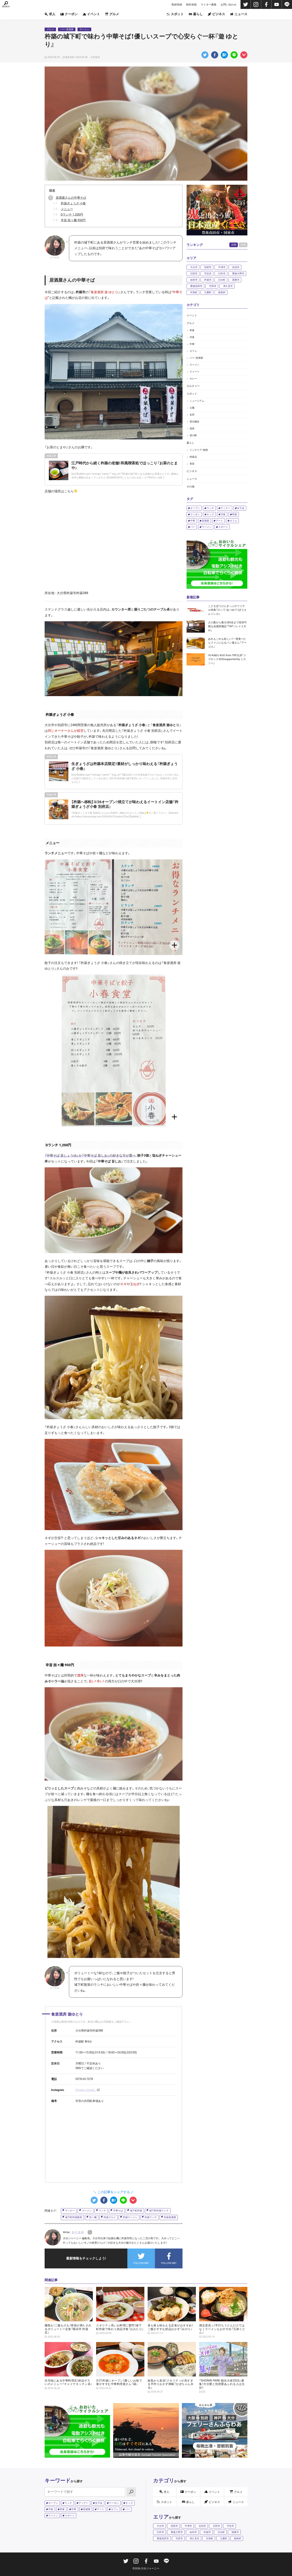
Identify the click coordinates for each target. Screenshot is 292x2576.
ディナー (70, 2210)
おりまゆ (78, 2232)
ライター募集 (209, 4)
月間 (233, 244)
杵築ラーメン (130, 2217)
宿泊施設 (194, 421)
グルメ (112, 14)
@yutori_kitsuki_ (85, 2090)
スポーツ (223, 527)
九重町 (207, 292)
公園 (192, 407)
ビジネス (216, 14)
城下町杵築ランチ (159, 2210)
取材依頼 (177, 4)
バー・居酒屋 (66, 29)
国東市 (235, 279)
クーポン (69, 14)
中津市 (221, 267)
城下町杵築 (136, 2210)
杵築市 (207, 279)
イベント (91, 14)
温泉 (192, 428)
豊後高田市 (196, 286)
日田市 (194, 273)
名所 (192, 414)
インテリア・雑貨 (199, 450)
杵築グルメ (110, 2217)
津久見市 (228, 286)
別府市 (207, 267)
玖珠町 (194, 292)
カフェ (193, 351)
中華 (192, 344)
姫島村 (221, 292)
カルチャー (193, 385)
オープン (195, 508)
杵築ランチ (151, 2217)
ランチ (102, 2210)
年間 (243, 244)
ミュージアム (197, 400)
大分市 (194, 267)
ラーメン (84, 29)
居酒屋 (205, 520)
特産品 (193, 456)
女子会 (240, 508)
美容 (192, 463)
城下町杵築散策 (73, 2217)
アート (219, 520)
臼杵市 (221, 273)
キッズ (210, 514)
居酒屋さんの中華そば (71, 198)
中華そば (118, 2210)
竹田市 (212, 286)
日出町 (221, 279)
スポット (175, 14)
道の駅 (193, 435)
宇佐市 (207, 273)
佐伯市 (235, 267)
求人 (50, 14)
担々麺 (93, 2217)
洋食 (192, 337)
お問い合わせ (228, 4)
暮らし (196, 14)
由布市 (194, 279)
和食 (192, 330)
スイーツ (194, 371)
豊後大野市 (238, 273)
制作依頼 (191, 4)
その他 (190, 486)
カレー (193, 378)
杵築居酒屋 (170, 2217)
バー (192, 527)
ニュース (238, 14)
